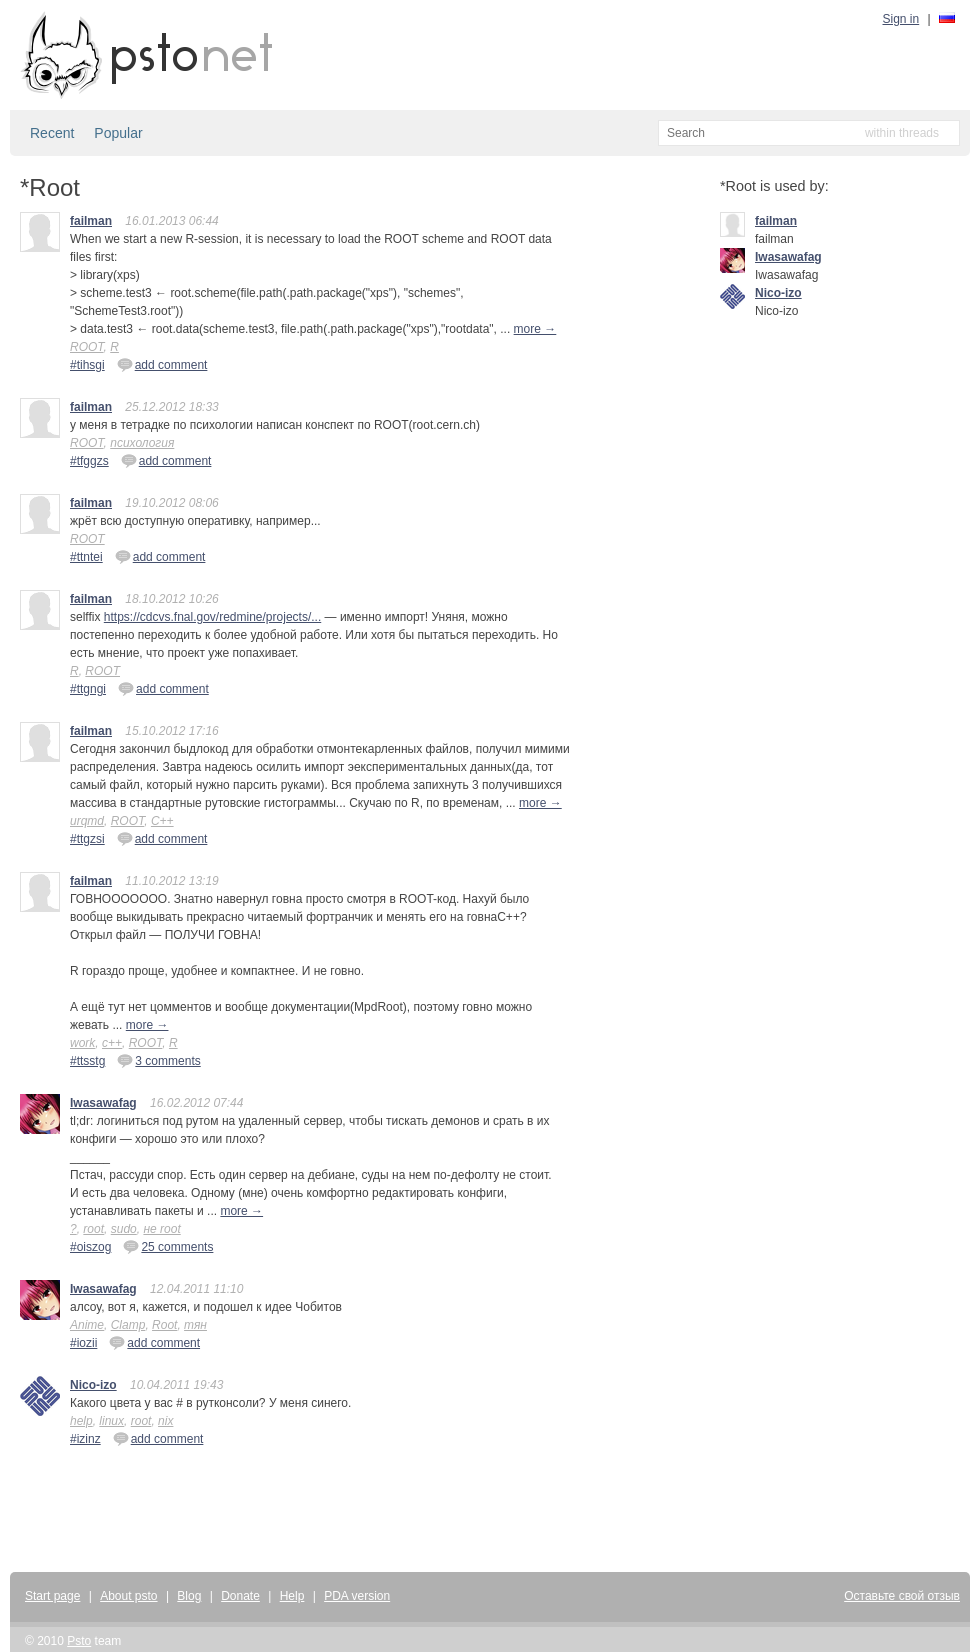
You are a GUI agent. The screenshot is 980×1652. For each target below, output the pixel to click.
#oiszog (90, 1247)
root (93, 1229)
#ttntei (86, 557)
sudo (124, 1229)
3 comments (158, 1060)
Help (292, 1596)
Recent (52, 133)
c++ (112, 1043)
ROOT (87, 347)
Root (164, 1325)
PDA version (357, 1596)
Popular (118, 133)
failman (91, 221)
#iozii (83, 1343)
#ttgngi (88, 689)
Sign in (901, 19)
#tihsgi (87, 365)
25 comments (168, 1246)
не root (161, 1229)
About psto (128, 1596)
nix (165, 1421)
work (82, 1043)
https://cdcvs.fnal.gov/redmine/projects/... (212, 617)
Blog (189, 1596)
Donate (240, 1596)
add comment (162, 364)
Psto (79, 1641)
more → (535, 329)
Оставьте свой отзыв (902, 1596)
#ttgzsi (87, 839)
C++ (162, 821)
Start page (52, 1596)
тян (195, 1325)
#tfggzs (89, 461)
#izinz (85, 1439)
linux (111, 1421)
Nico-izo (93, 1385)
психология (142, 443)
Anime (87, 1325)
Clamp (128, 1325)
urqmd (87, 821)
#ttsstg (87, 1061)
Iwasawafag (103, 1103)
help (81, 1421)
